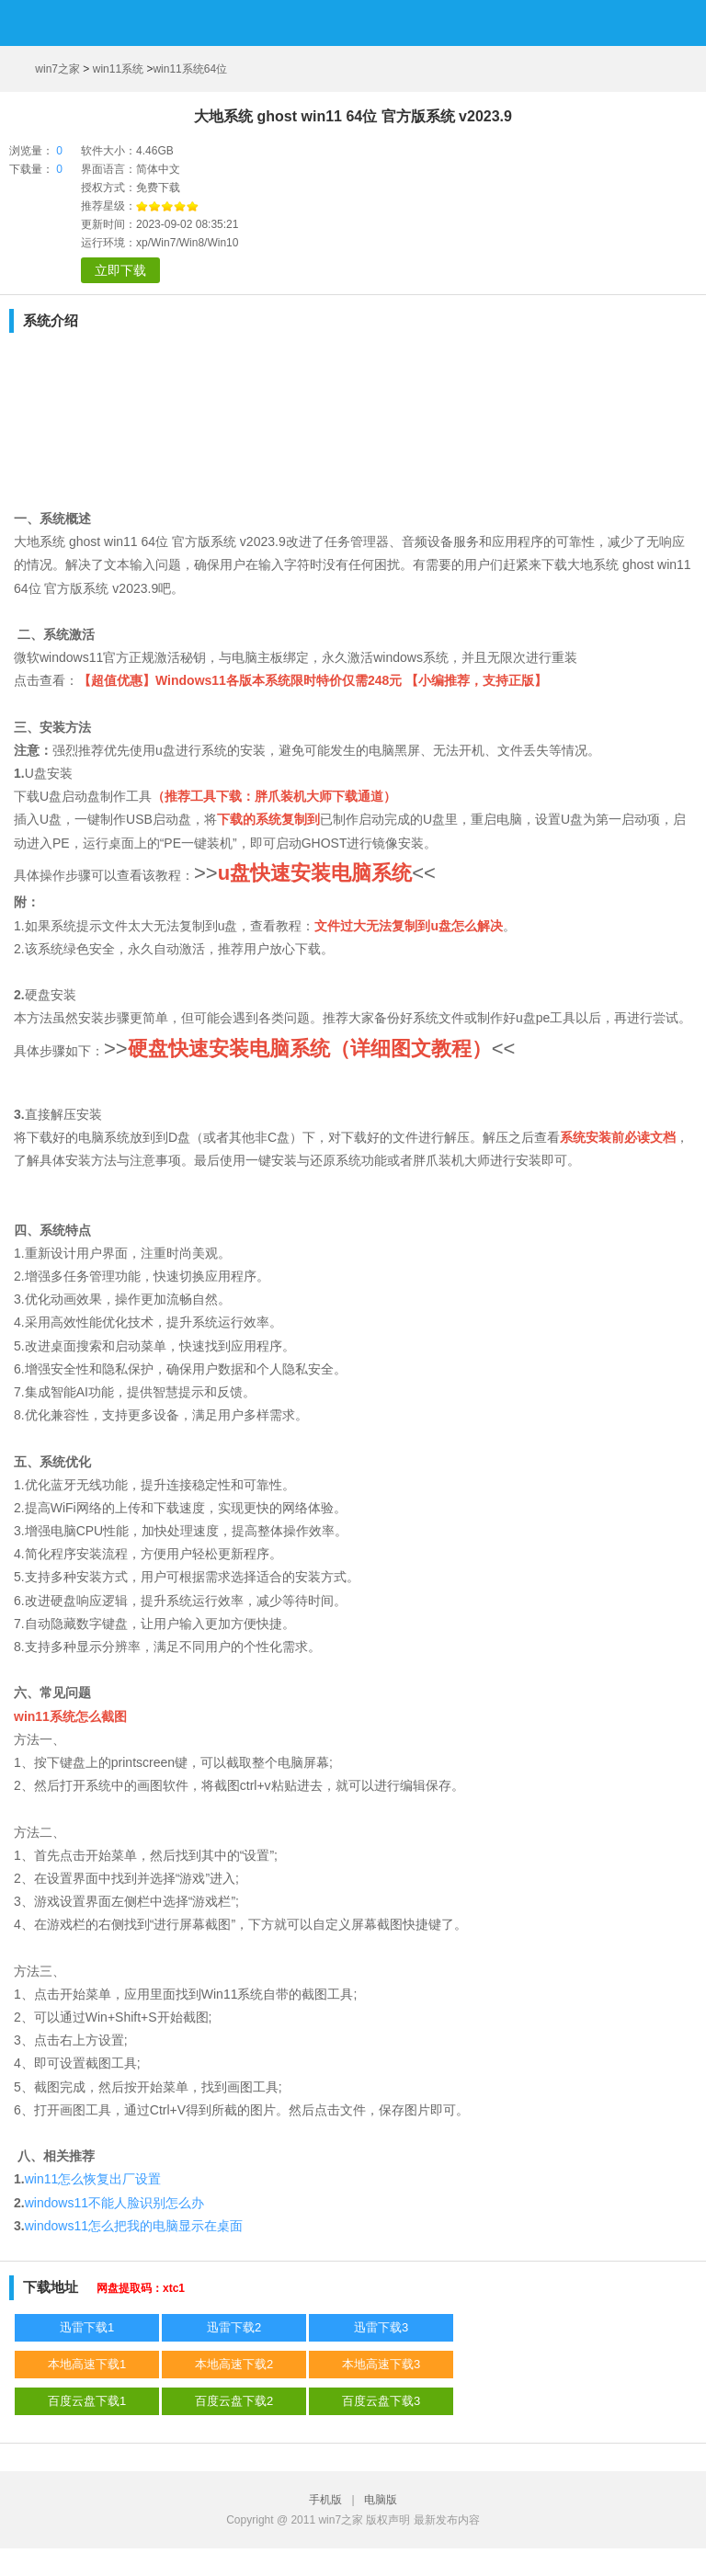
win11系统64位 (190, 69)
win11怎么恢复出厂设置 (93, 2178)
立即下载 (120, 270)
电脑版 (380, 2499)
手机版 (328, 2499)
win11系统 (118, 69)
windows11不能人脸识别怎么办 (114, 2202)
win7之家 (57, 69)
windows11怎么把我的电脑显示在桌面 (134, 2225)
